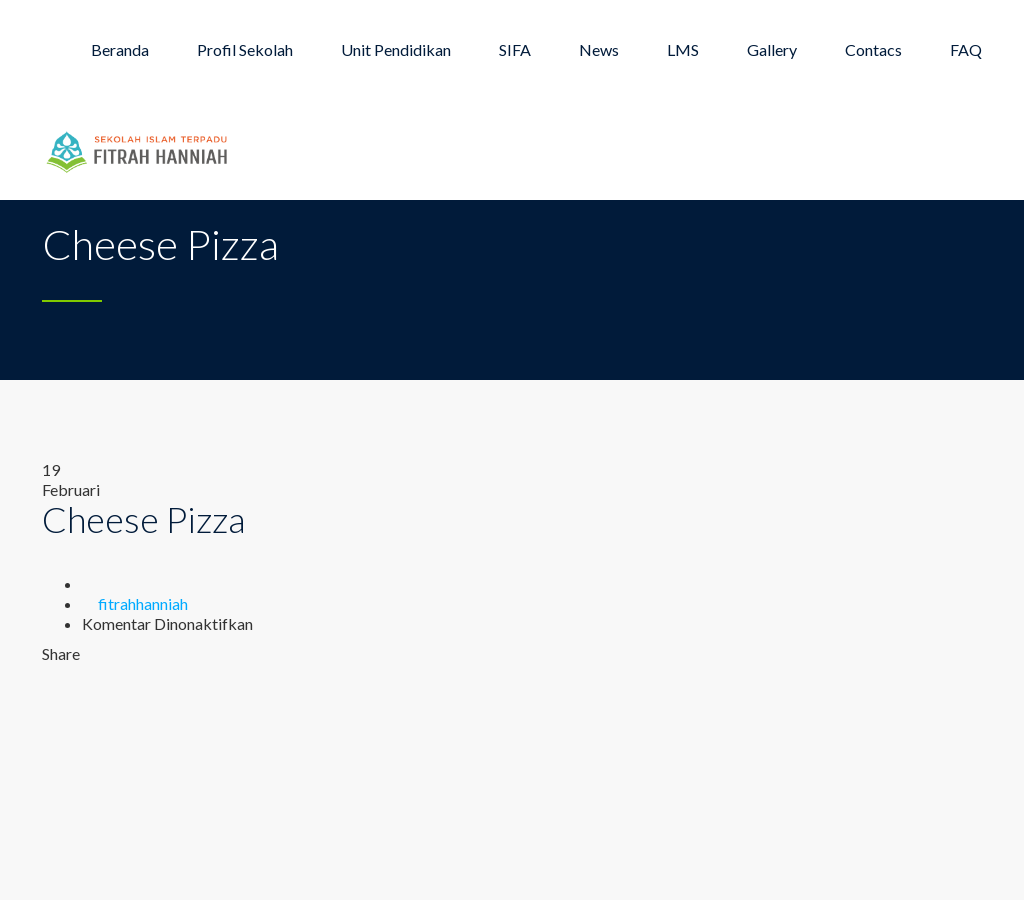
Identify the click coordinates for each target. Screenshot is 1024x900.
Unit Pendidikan (396, 49)
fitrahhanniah (143, 603)
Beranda (120, 49)
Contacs (873, 49)
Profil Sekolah (245, 49)
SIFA (515, 49)
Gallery (772, 49)
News (599, 49)
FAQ (966, 49)
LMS (683, 49)
